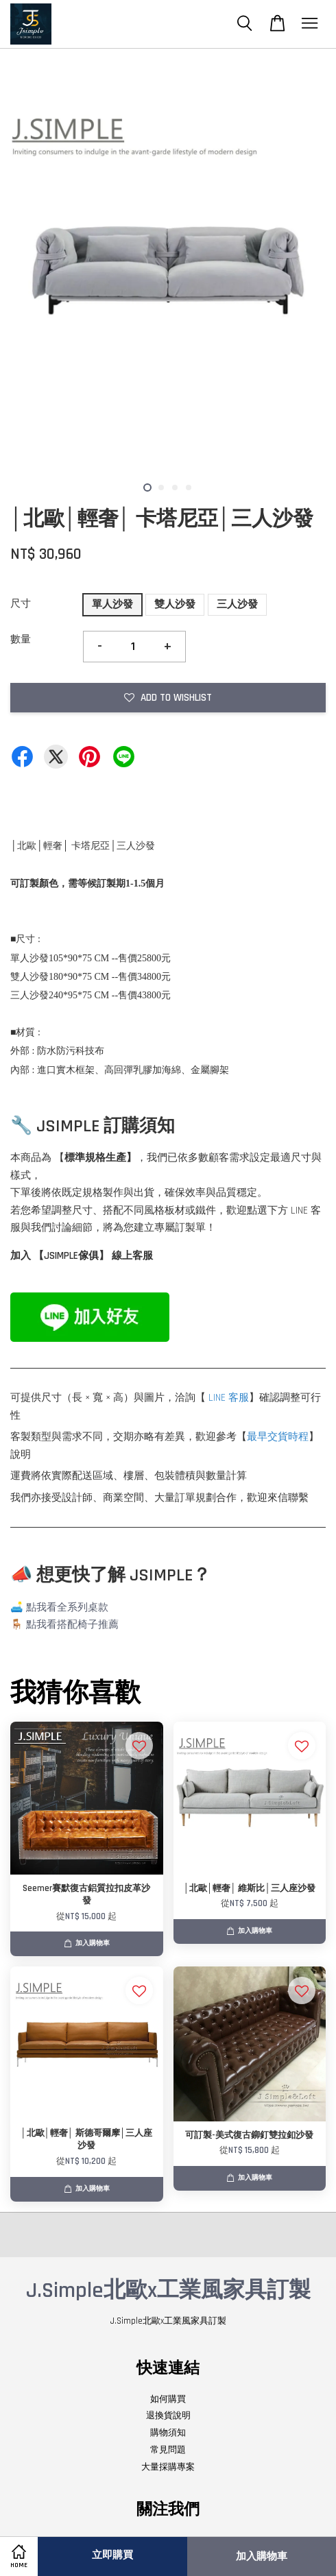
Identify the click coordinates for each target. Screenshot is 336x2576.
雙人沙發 (174, 604)
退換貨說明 (168, 2415)
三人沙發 (237, 604)
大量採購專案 (168, 2466)
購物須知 (168, 2432)
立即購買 (112, 2555)
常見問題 (168, 2449)
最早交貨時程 (278, 1436)
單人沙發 (112, 604)
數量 (20, 639)
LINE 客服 (228, 1397)
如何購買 (168, 2399)
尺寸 (20, 603)
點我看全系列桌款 (67, 1607)
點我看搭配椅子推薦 (72, 1624)
